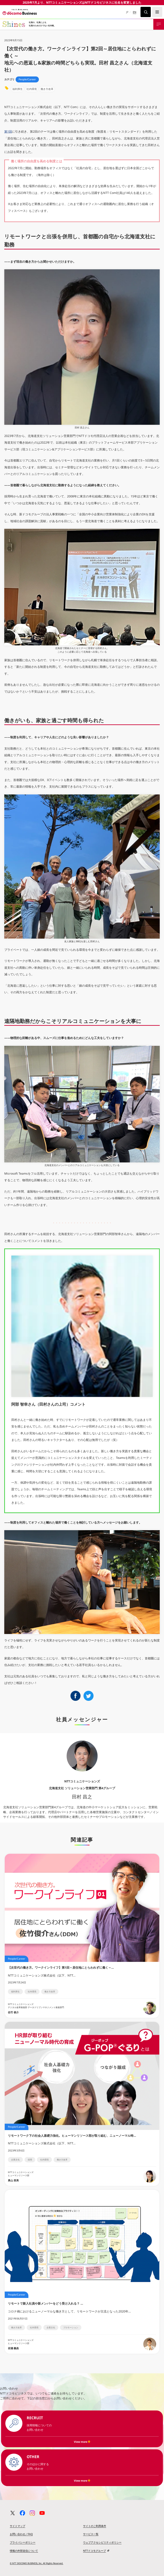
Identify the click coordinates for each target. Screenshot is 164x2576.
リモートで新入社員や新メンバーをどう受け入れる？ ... (45, 2303)
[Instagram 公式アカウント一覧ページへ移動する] (32, 2513)
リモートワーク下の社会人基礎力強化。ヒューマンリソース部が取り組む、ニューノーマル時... (72, 2135)
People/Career (27, 79)
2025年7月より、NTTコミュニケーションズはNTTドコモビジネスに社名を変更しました (82, 2)
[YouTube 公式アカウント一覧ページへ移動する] (42, 2513)
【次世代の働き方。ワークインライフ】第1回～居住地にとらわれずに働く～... (61, 1967)
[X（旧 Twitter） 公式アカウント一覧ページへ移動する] (12, 2513)
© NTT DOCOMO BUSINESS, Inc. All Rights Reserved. (36, 2563)
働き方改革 (49, 1991)
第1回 (8, 131)
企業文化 (15, 2159)
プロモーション (70, 2327)
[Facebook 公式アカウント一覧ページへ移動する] (22, 2513)
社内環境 (32, 1991)
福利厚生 (15, 1991)
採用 (30, 2159)
